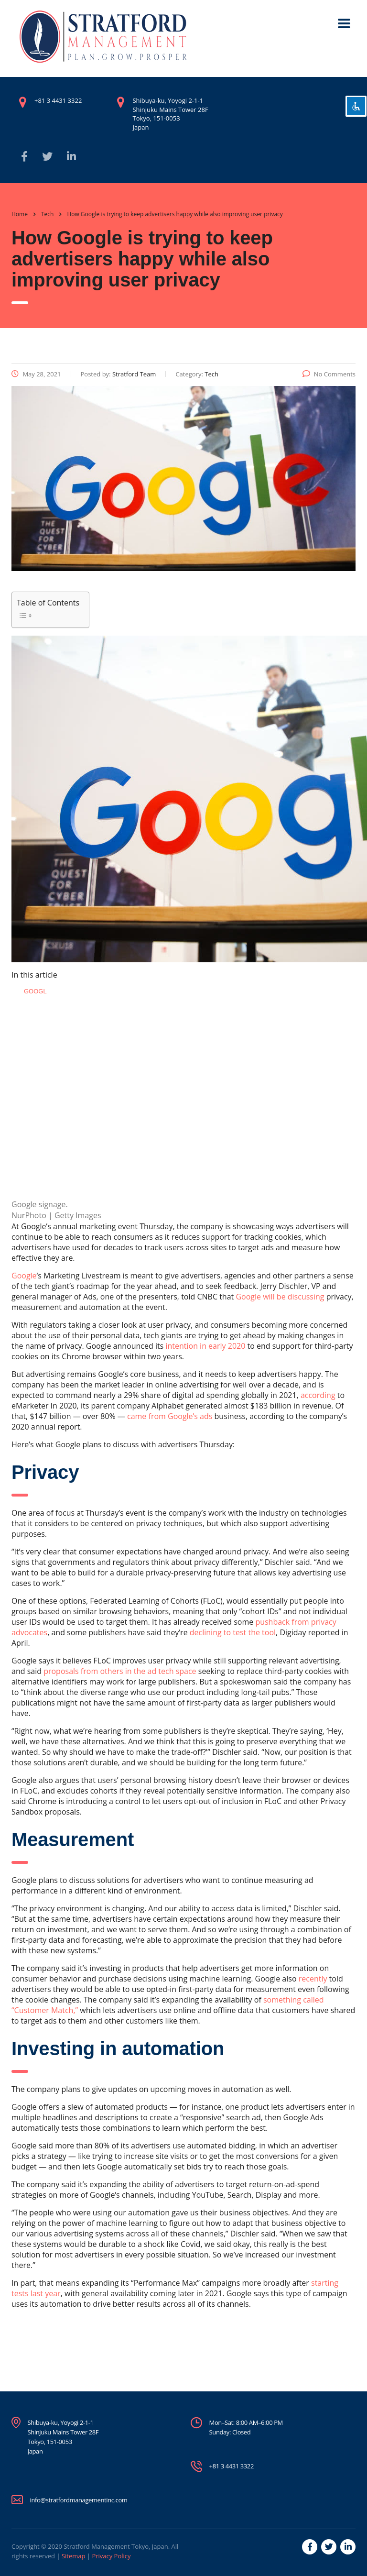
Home (19, 214)
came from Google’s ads (169, 1416)
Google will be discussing (280, 1296)
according (318, 1395)
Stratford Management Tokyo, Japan (116, 2546)
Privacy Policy (111, 2556)
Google (24, 1275)
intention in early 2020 (205, 1346)
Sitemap (74, 2556)
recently (313, 1978)
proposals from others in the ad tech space (119, 1671)
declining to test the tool (233, 1632)
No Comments (329, 374)
